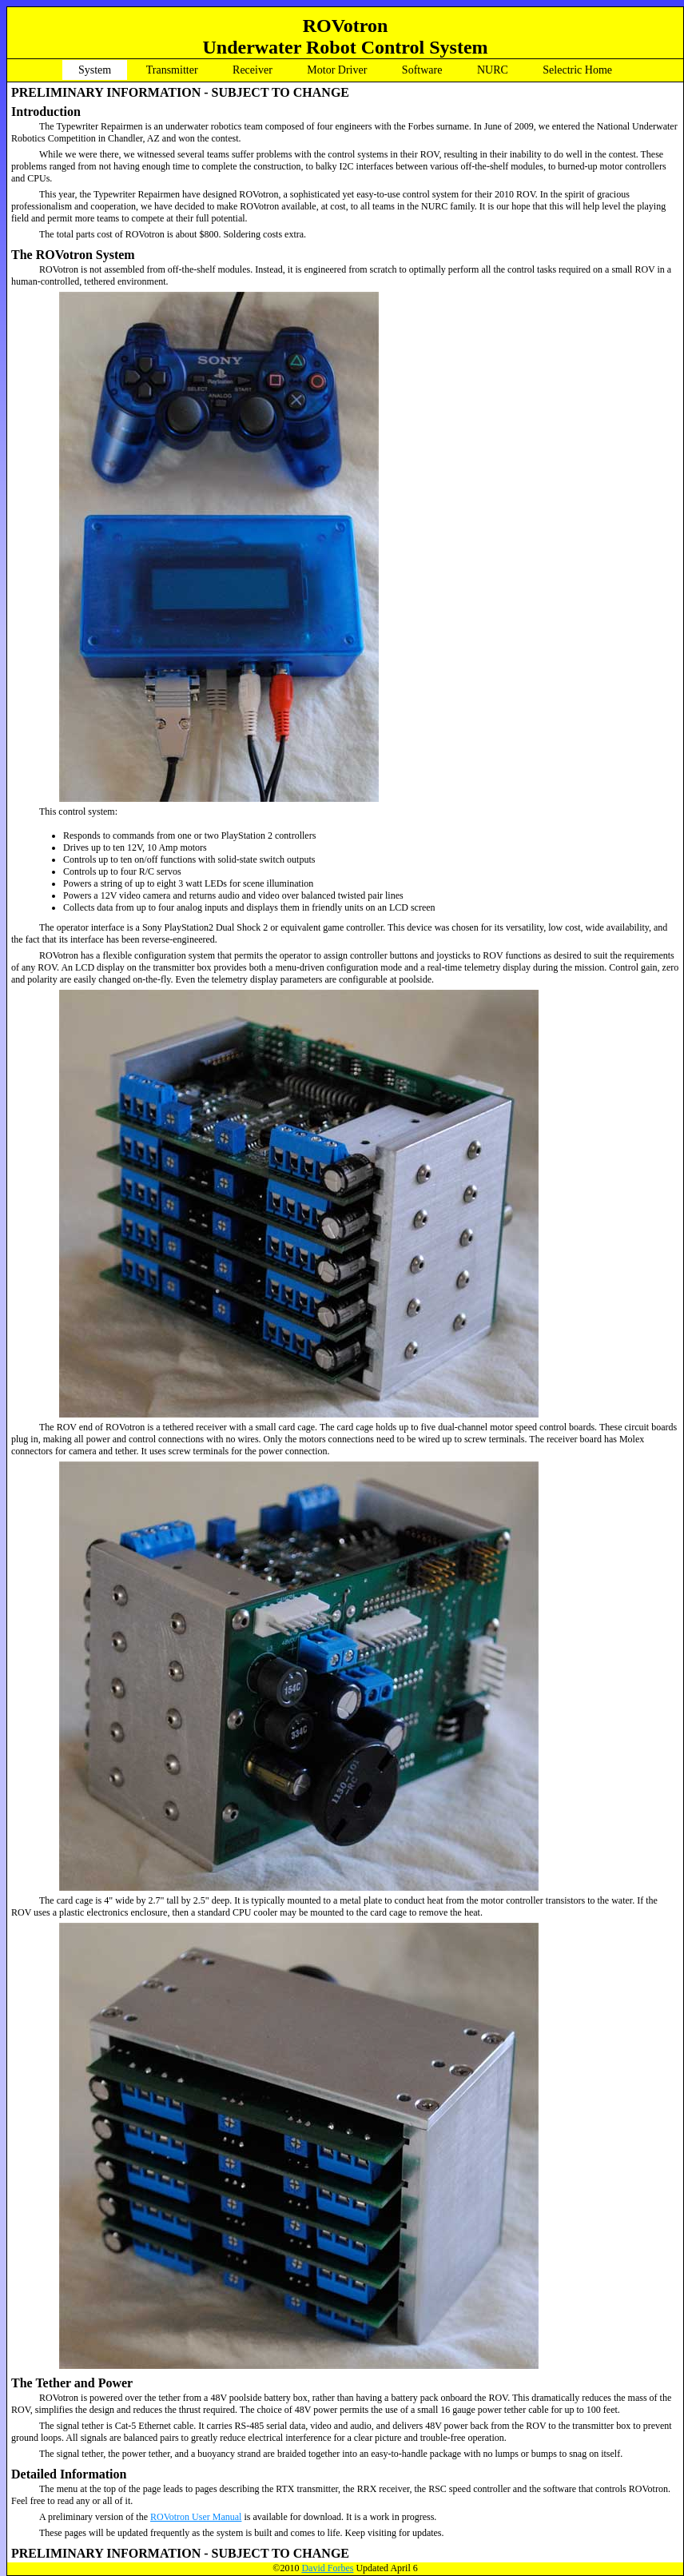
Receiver (252, 70)
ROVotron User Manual (195, 2516)
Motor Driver (337, 70)
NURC (492, 70)
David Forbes (327, 2568)
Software (422, 70)
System (94, 70)
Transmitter (172, 70)
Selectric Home (577, 70)
